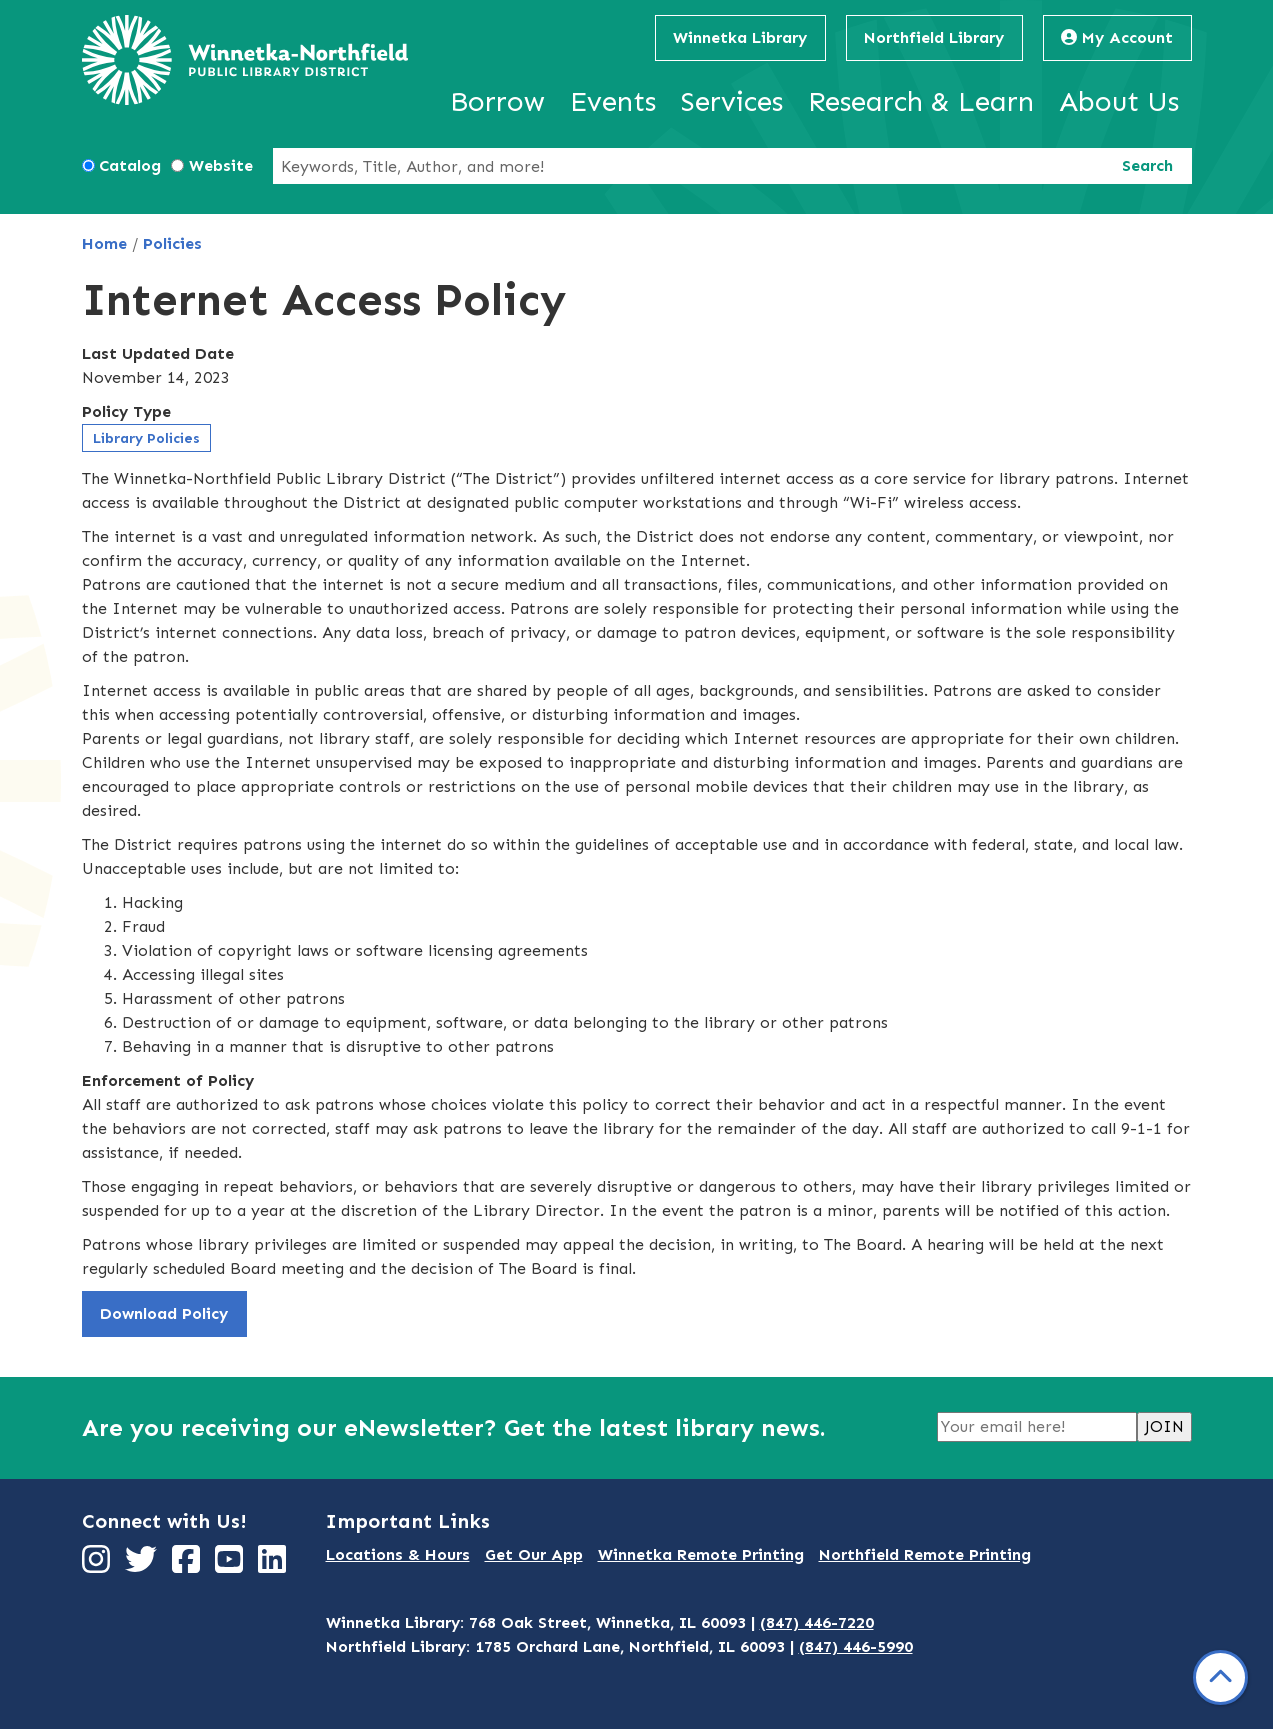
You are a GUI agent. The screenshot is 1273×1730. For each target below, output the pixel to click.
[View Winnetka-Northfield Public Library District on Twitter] (143, 1565)
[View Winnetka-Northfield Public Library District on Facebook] (188, 1565)
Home (104, 243)
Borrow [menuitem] (497, 101)
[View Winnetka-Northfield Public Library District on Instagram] (98, 1565)
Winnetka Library (740, 37)
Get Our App (534, 1554)
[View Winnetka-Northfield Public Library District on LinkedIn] (274, 1565)
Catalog (130, 165)
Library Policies (146, 438)
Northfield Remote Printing (925, 1554)
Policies (172, 243)
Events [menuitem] (613, 101)
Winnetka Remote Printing (701, 1554)
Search (1147, 165)
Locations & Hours (398, 1554)
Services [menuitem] (732, 101)
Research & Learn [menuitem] (921, 101)
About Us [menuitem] (1119, 101)
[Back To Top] (1220, 1677)
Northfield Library (934, 37)
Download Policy (164, 1313)
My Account (1117, 37)
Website (221, 165)
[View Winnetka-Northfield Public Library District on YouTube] (231, 1565)
